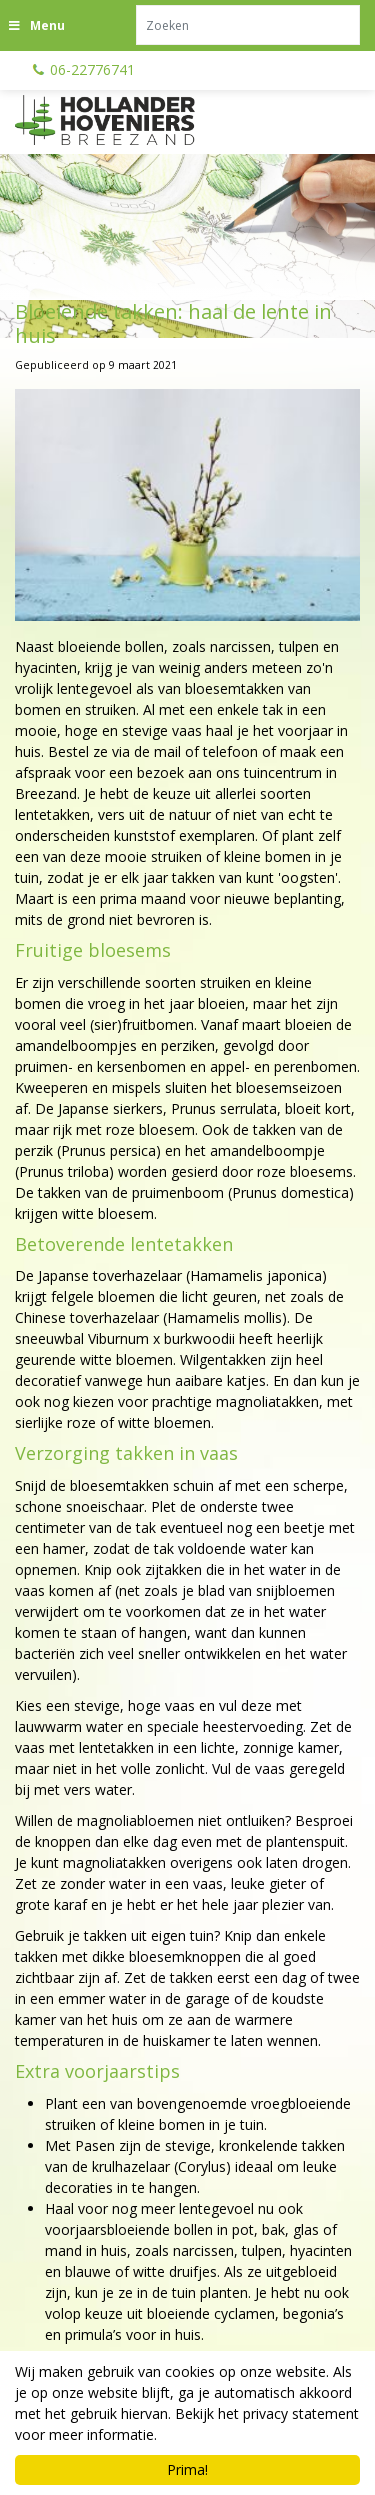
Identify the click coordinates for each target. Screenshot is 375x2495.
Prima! (187, 2469)
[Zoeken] (248, 25)
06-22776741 (92, 69)
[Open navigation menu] (39, 25)
